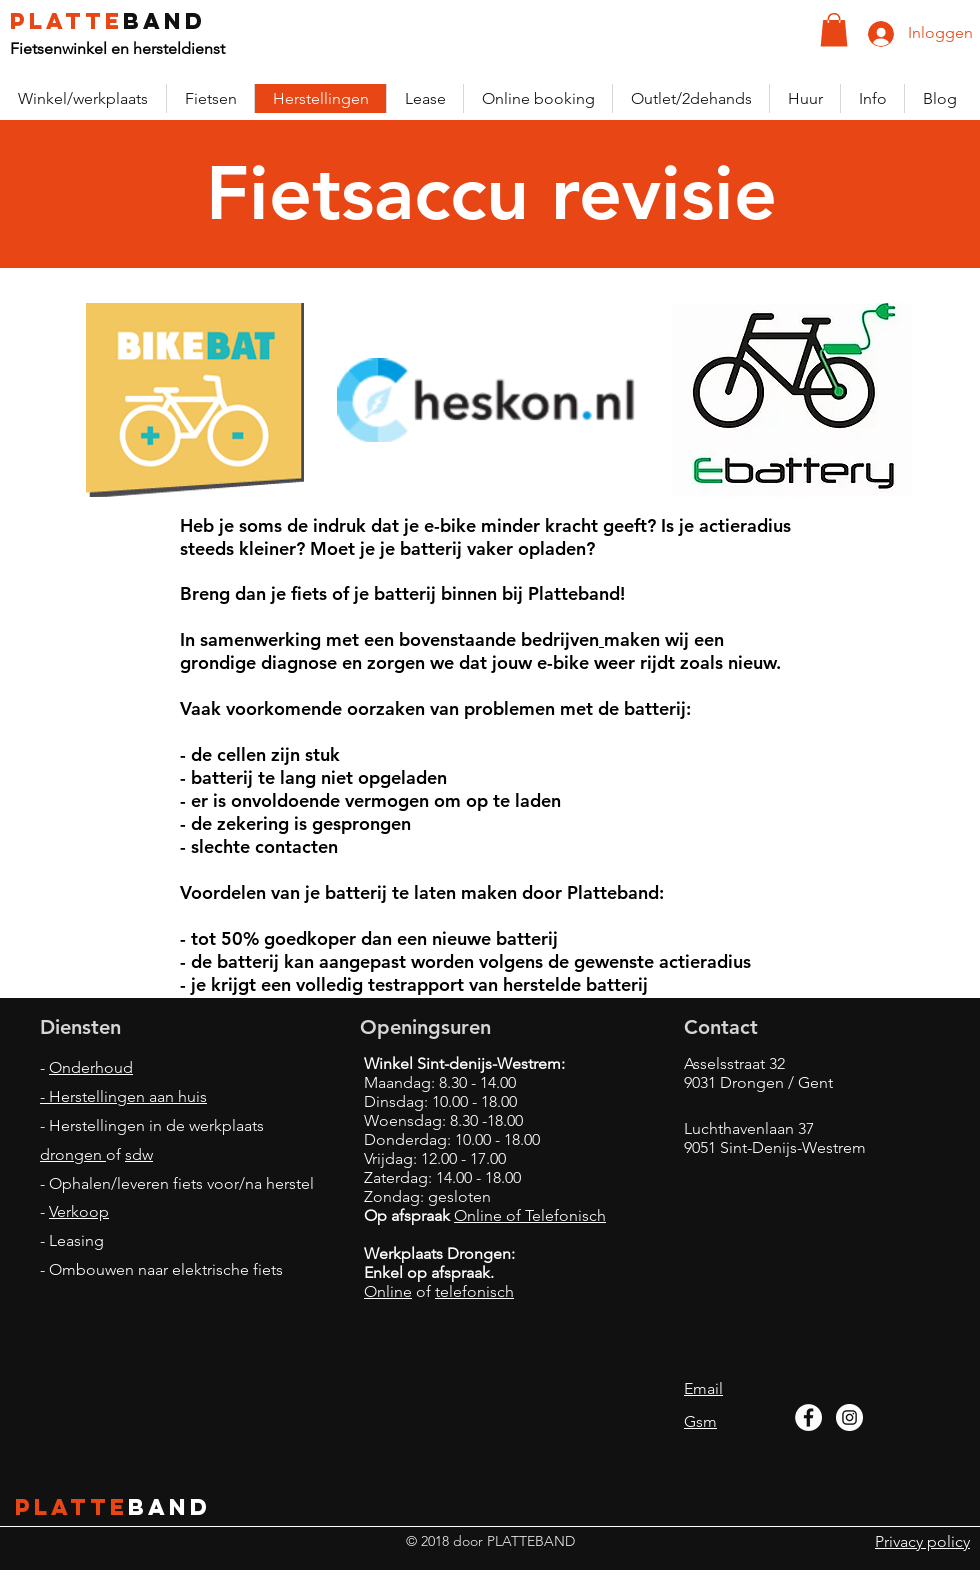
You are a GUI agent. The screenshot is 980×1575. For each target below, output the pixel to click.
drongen (73, 1154)
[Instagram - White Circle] (849, 1417)
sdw (139, 1154)
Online (388, 1291)
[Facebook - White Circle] (808, 1417)
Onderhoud (91, 1067)
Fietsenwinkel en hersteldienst (117, 48)
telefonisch (474, 1291)
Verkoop (79, 1211)
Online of (489, 1215)
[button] (834, 29)
